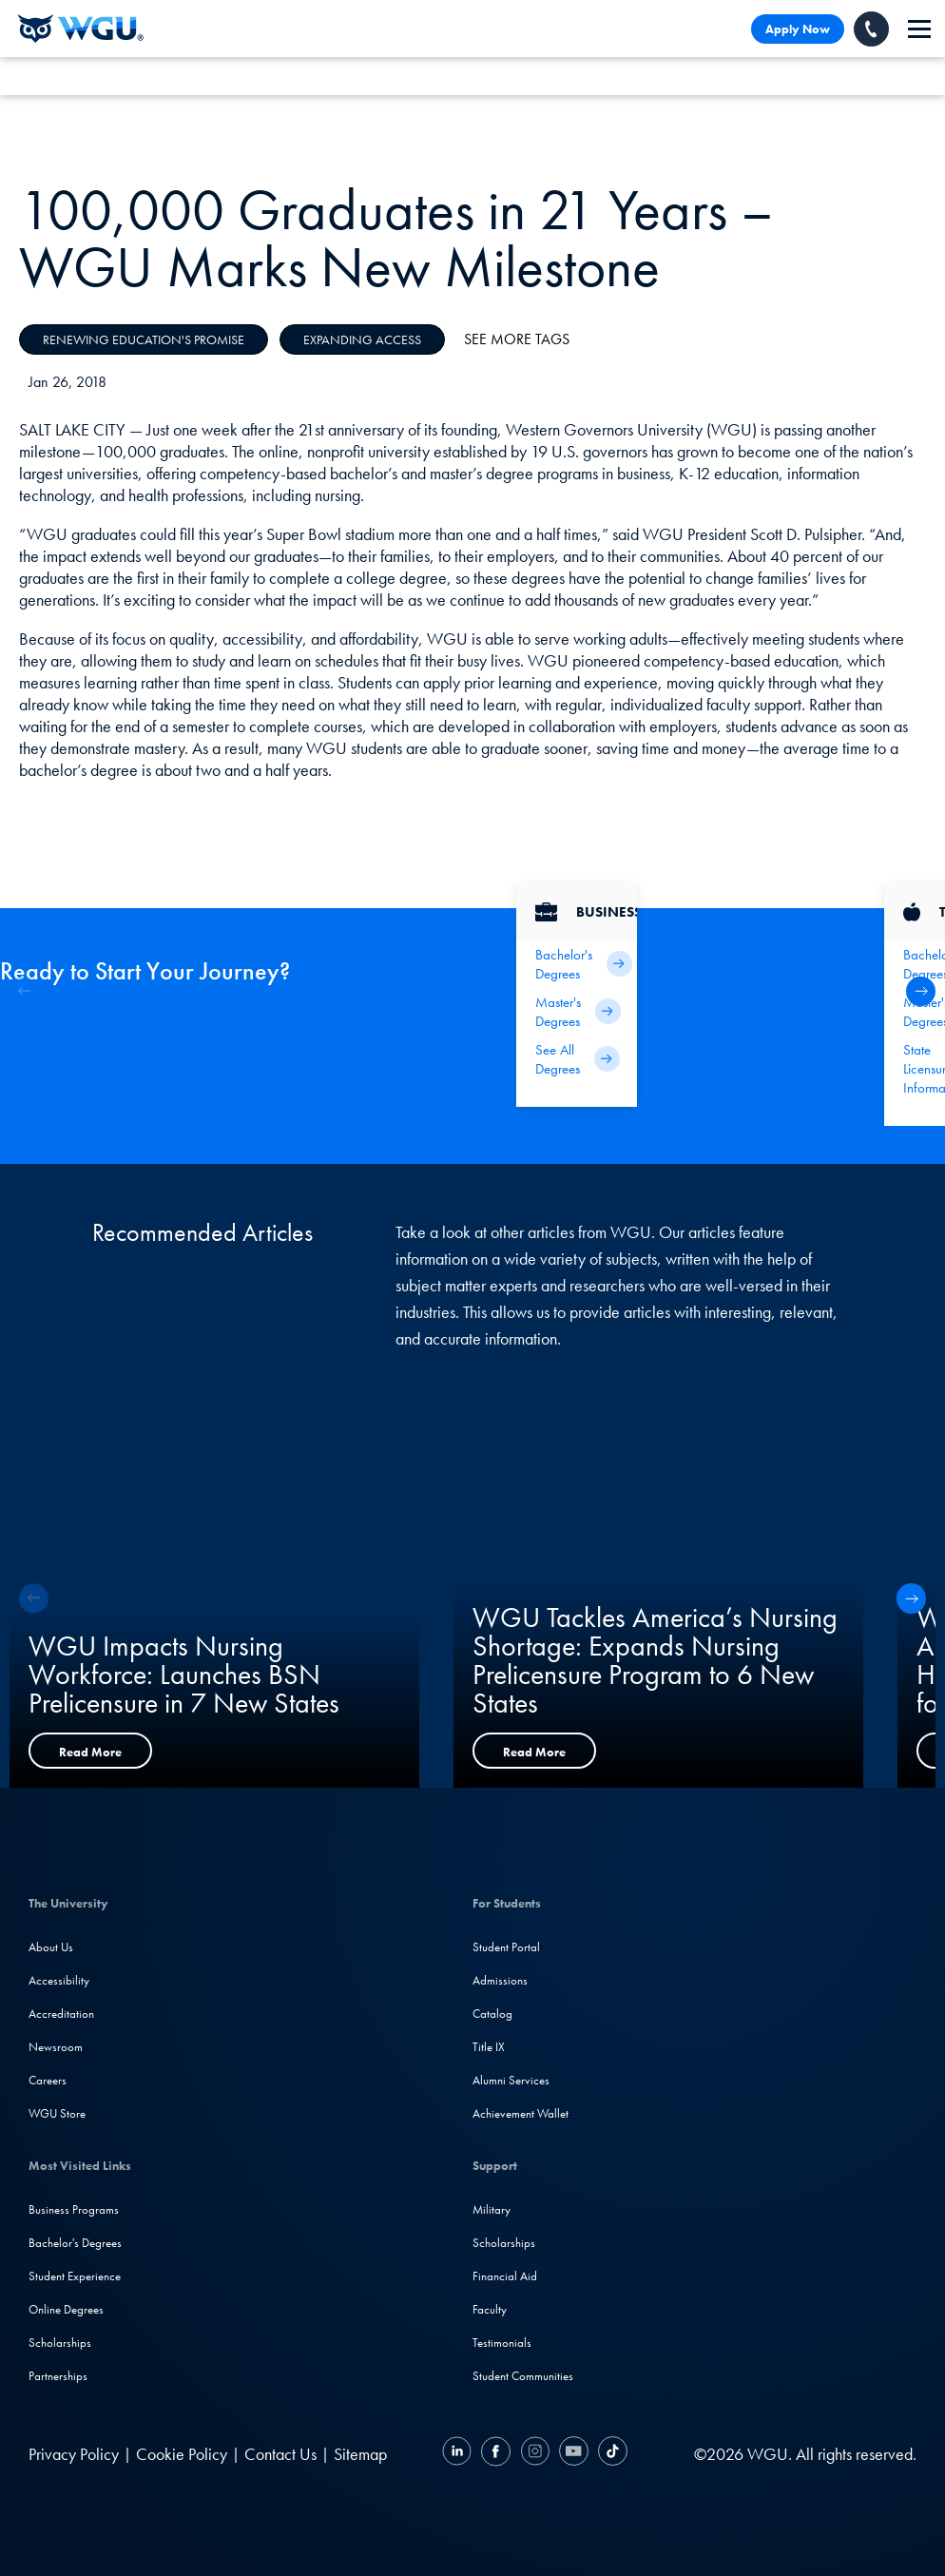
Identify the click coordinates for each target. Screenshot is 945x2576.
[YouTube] (573, 2453)
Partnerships (58, 2376)
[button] (920, 991)
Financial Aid (504, 2276)
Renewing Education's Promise (143, 339)
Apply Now (797, 29)
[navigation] (919, 29)
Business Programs (74, 2209)
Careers (48, 2080)
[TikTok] (610, 2453)
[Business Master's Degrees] (576, 1012)
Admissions (500, 1980)
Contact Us (280, 2454)
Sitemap (360, 2454)
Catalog (492, 2013)
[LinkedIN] (459, 2453)
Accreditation (61, 2013)
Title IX (488, 2047)
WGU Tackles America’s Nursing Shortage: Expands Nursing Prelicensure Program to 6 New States (655, 1660)
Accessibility (59, 1980)
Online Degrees (66, 2309)
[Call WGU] (871, 29)
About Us (51, 1947)
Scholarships (60, 2342)
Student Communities (522, 2376)
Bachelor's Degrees (75, 2243)
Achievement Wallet (520, 2113)
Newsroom (56, 2047)
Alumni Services (511, 2080)
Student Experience (75, 2276)
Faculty (489, 2309)
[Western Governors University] (81, 28)
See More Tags (516, 339)
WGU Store (57, 2113)
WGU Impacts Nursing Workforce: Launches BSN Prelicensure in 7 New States (184, 1674)
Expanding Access (362, 339)
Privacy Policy (74, 2454)
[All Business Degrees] (576, 1059)
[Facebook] (495, 2453)
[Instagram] (534, 2453)
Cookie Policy (181, 2454)
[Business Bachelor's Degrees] (576, 964)
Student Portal (506, 1947)
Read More (90, 1752)
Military (491, 2209)
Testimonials (501, 2342)
